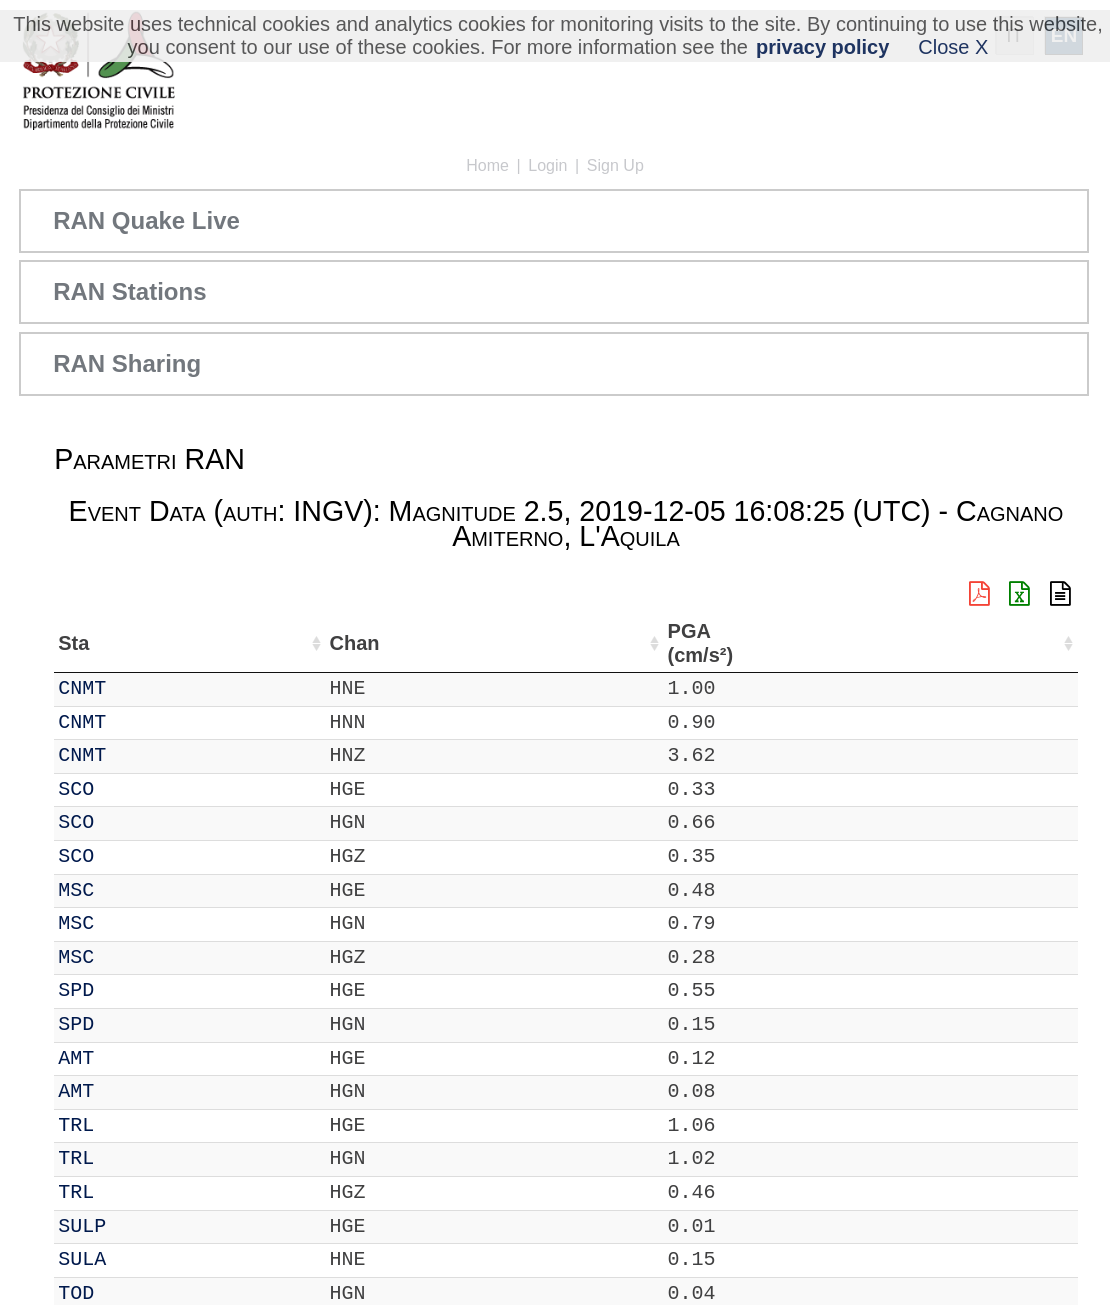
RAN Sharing (127, 363)
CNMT (137, 688)
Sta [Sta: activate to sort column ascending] (128, 643)
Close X (953, 47)
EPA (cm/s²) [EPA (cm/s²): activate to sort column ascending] (1026, 643)
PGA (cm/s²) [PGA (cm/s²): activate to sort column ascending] (937, 643)
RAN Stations (129, 291)
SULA (137, 1259)
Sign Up (615, 165)
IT (70, 688)
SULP (137, 1226)
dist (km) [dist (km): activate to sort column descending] (859, 643)
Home (487, 165)
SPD (131, 990)
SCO (131, 789)
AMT (131, 1058)
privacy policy (822, 47)
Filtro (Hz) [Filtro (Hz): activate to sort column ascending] (732, 643)
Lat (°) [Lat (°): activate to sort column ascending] (330, 643)
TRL (131, 1125)
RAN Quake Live (146, 220)
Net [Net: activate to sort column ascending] (74, 643)
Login (547, 165)
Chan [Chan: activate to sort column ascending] (196, 643)
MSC (131, 890)
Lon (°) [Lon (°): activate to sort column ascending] (428, 643)
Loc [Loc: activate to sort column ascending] (261, 643)
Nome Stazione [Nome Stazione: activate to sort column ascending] (561, 643)
